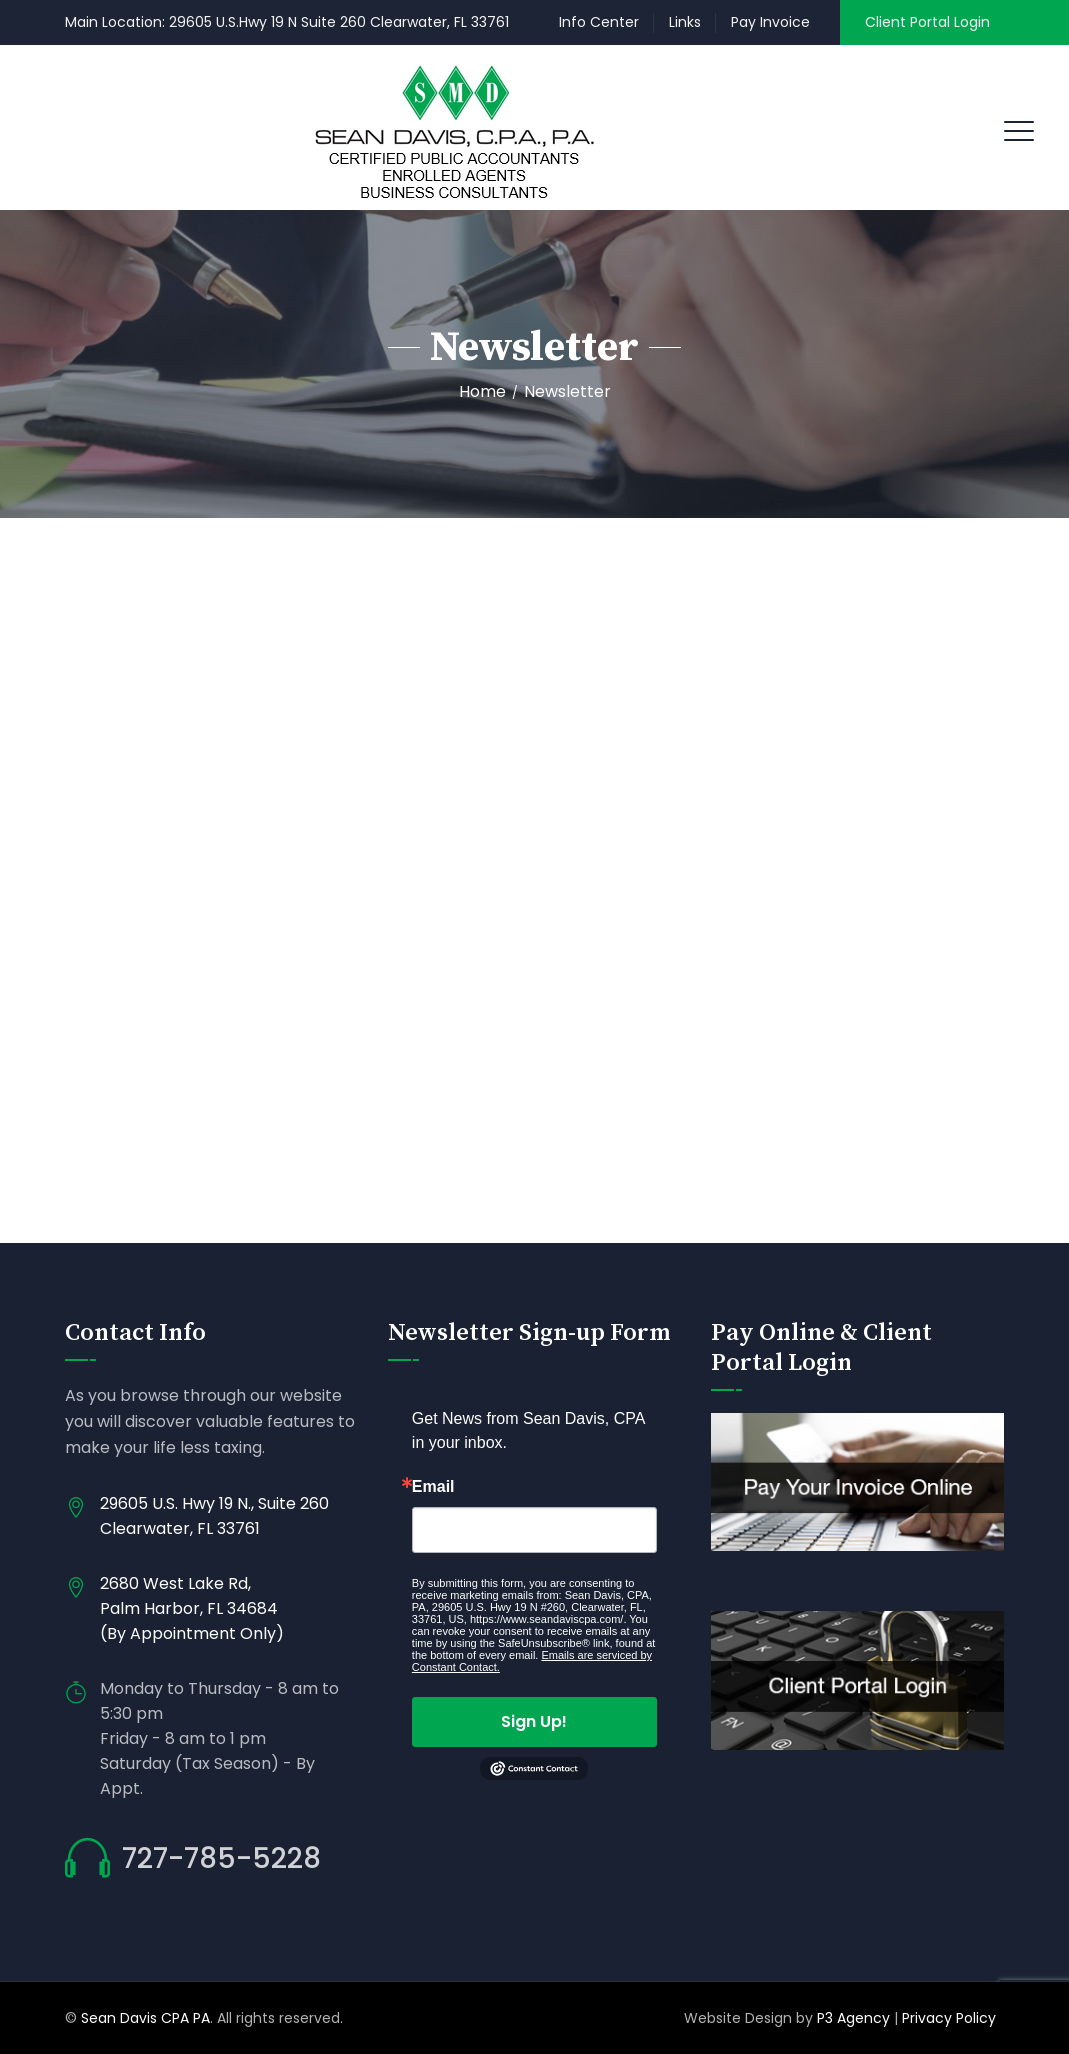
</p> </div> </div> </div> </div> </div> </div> (534, 900)
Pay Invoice (770, 22)
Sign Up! (534, 1721)
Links (685, 22)
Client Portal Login (927, 22)
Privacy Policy (951, 2018)
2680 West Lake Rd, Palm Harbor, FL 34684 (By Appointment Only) (192, 1608)
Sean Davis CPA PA (145, 2018)
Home (482, 391)
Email (433, 1487)
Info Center (599, 22)
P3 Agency (853, 2018)
